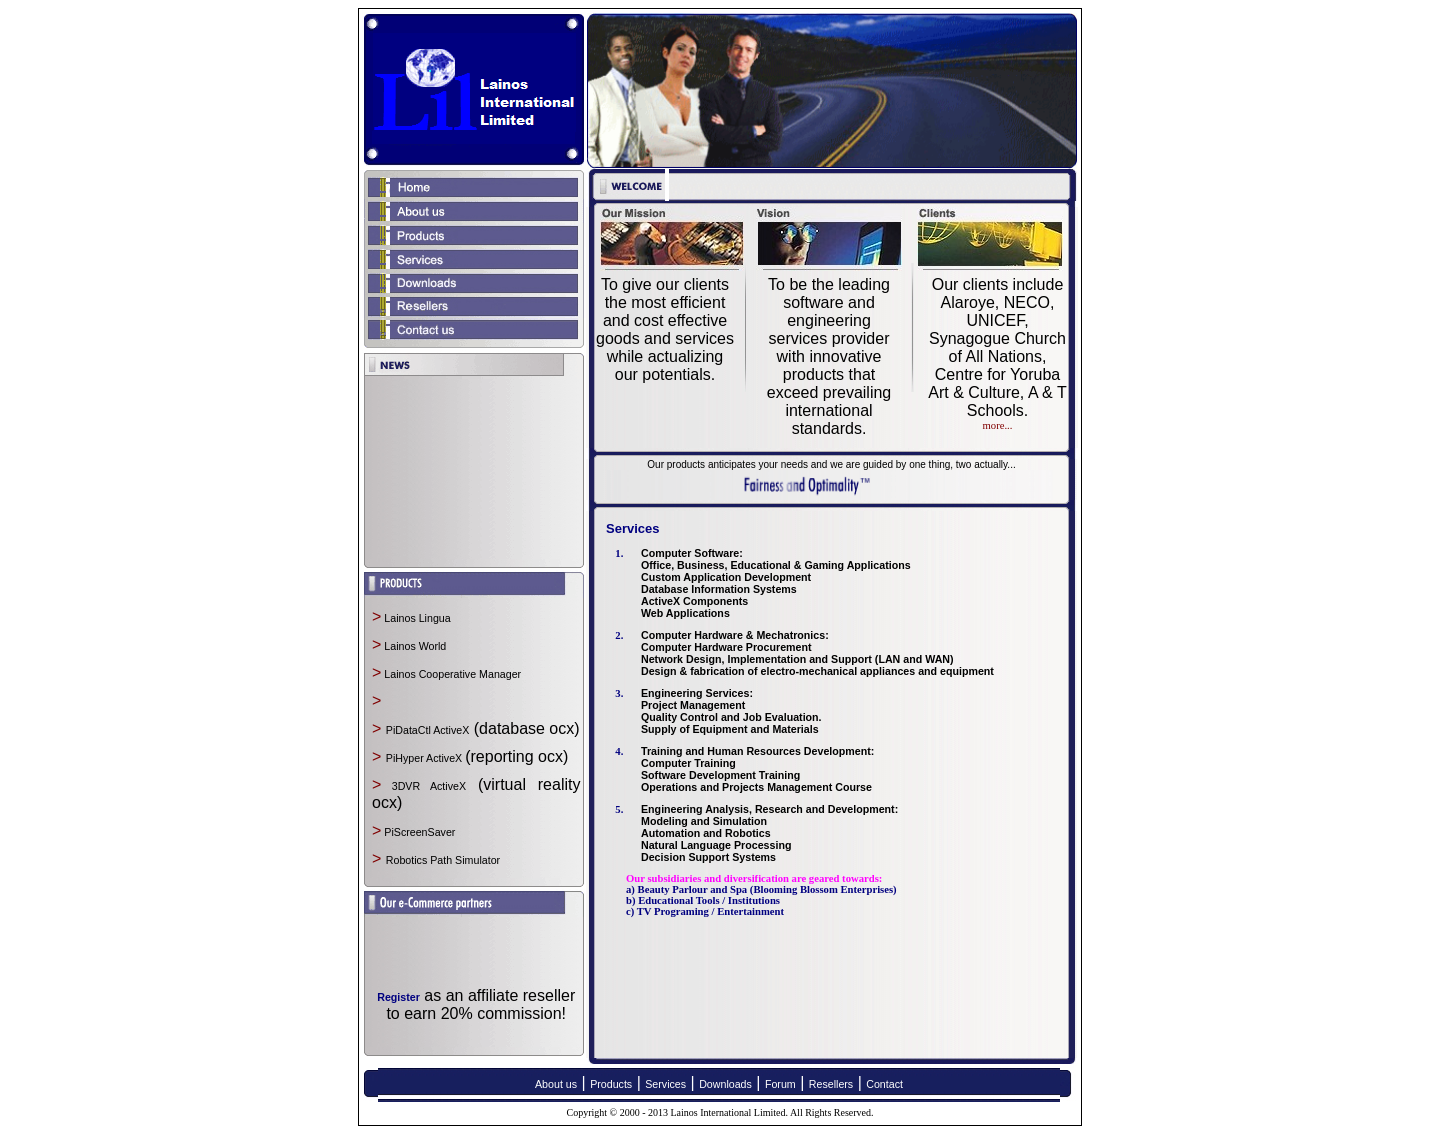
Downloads (725, 1084)
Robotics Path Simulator (443, 860)
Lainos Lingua (415, 618)
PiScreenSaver (418, 832)
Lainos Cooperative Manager (451, 674)
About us (556, 1084)
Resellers (831, 1084)
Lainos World (413, 646)
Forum (780, 1084)
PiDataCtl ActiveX (428, 730)
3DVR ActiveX (423, 786)
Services (665, 1084)
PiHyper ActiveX (425, 758)
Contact (884, 1084)
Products (611, 1084)
